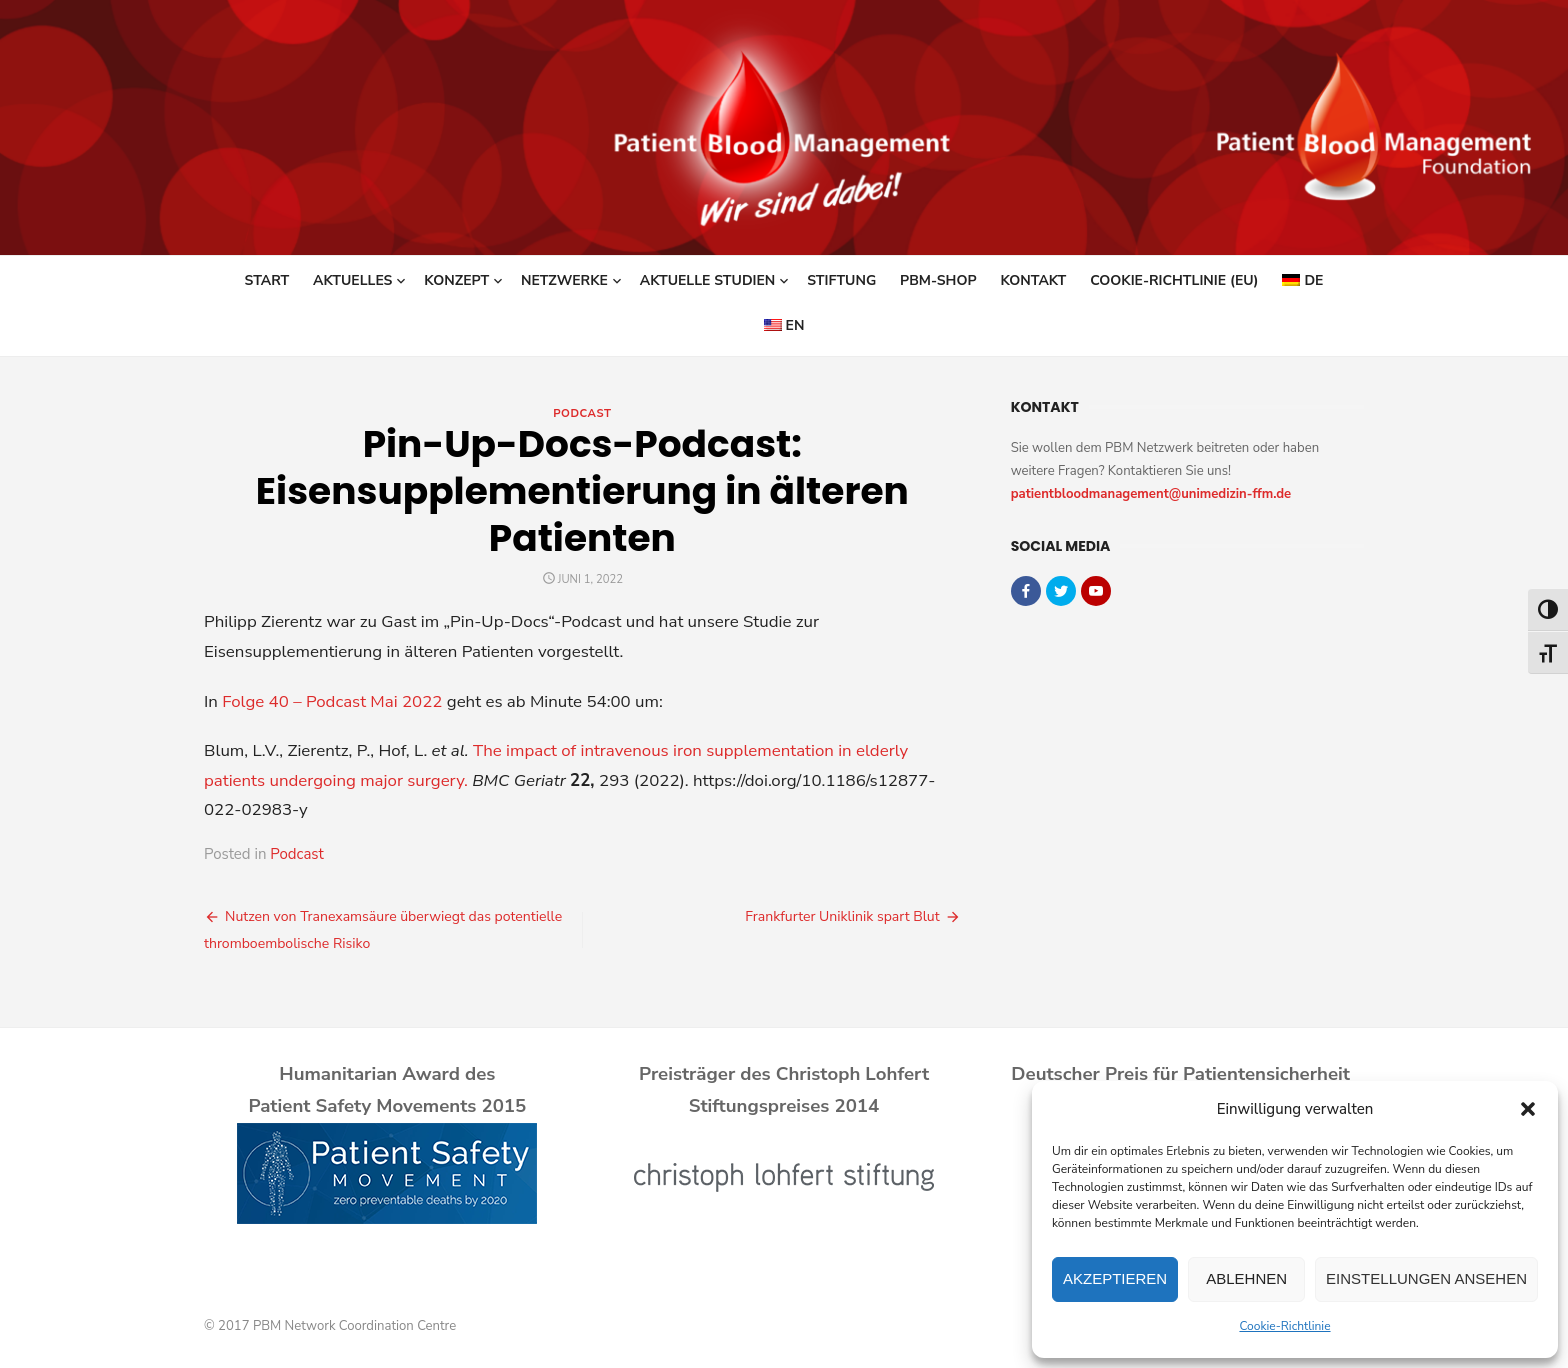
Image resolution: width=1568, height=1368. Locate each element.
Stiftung (841, 280)
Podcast (582, 413)
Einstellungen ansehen (1426, 1278)
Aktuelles (352, 280)
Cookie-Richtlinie (1284, 1326)
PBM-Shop (938, 280)
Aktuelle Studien (708, 280)
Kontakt (1033, 280)
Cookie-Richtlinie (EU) (1174, 280)
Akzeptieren (1115, 1278)
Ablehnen (1246, 1278)
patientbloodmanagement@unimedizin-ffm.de (1151, 494)
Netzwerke (564, 280)
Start (267, 280)
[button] (1528, 1109)
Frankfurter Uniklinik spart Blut (842, 916)
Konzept (456, 280)
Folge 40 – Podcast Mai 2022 (332, 701)
